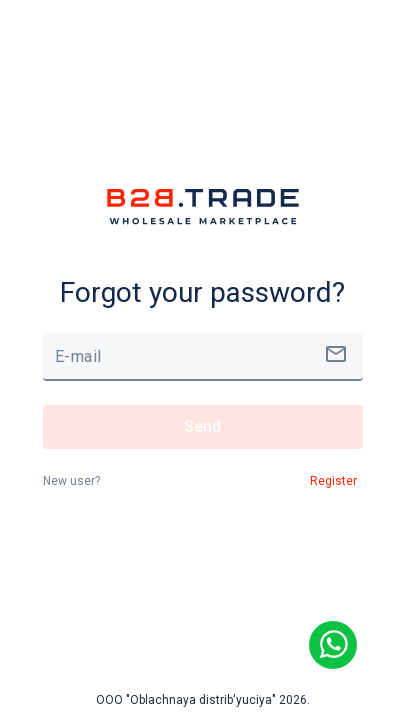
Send (203, 426)
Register (333, 481)
